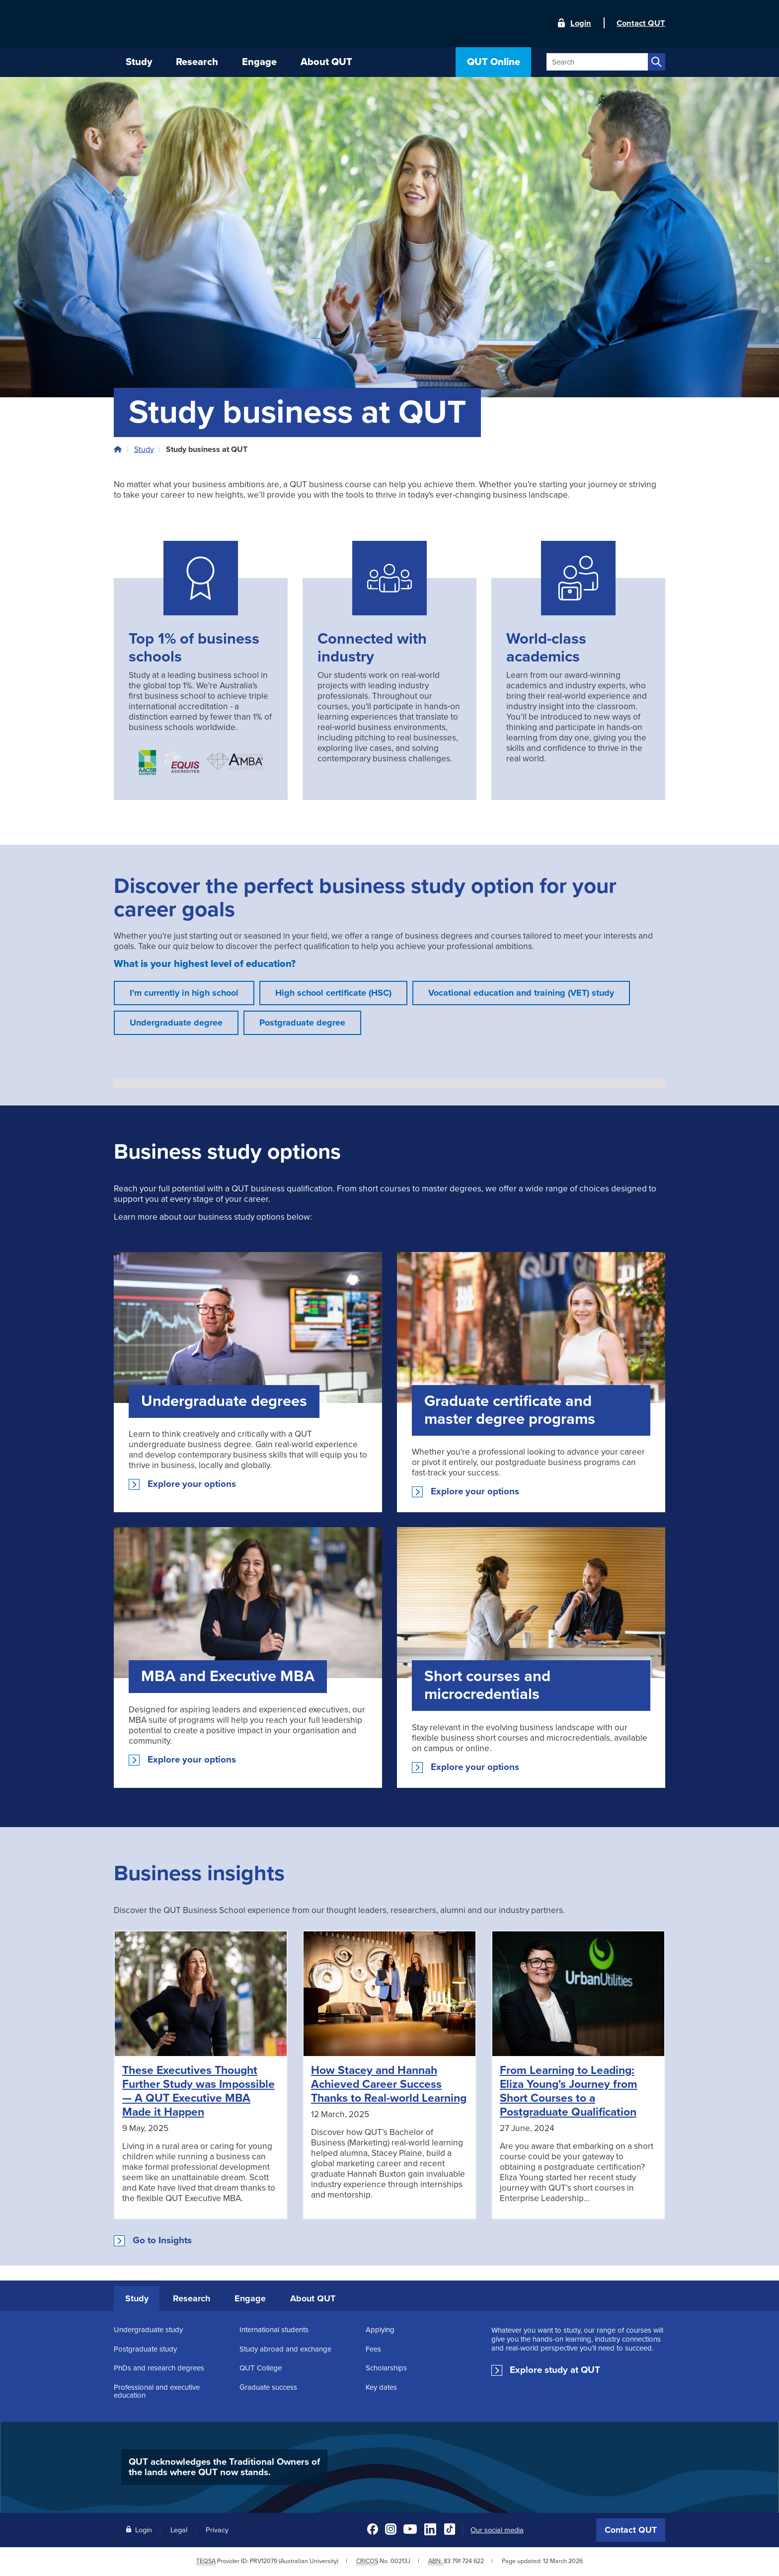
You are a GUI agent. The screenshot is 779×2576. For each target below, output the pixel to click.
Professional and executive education (157, 2391)
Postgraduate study (145, 2349)
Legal (178, 2530)
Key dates (381, 2387)
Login (580, 23)
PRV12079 (263, 2561)
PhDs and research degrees (159, 2367)
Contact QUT (631, 2530)
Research (191, 2298)
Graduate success (268, 2387)
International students (274, 2329)
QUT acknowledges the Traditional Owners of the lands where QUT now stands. (224, 2467)
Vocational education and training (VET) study (521, 992)
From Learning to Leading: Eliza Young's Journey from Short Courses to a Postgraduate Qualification (568, 2091)
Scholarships (386, 2367)
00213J (400, 2561)
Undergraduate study (148, 2329)
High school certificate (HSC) (333, 992)
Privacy (217, 2530)
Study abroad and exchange (285, 2349)
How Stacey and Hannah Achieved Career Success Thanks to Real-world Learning (389, 2084)
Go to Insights (162, 2240)
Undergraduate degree (176, 1022)
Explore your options (192, 1483)
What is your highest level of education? (205, 964)
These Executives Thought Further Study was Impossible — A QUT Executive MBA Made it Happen (198, 2091)
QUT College (260, 2367)
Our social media (497, 2530)
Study (144, 449)
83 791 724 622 (464, 2561)
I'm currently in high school (184, 992)
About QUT (312, 2298)
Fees (373, 2349)
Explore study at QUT (555, 2369)
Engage (250, 2298)
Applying (380, 2329)
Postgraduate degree (302, 1022)
